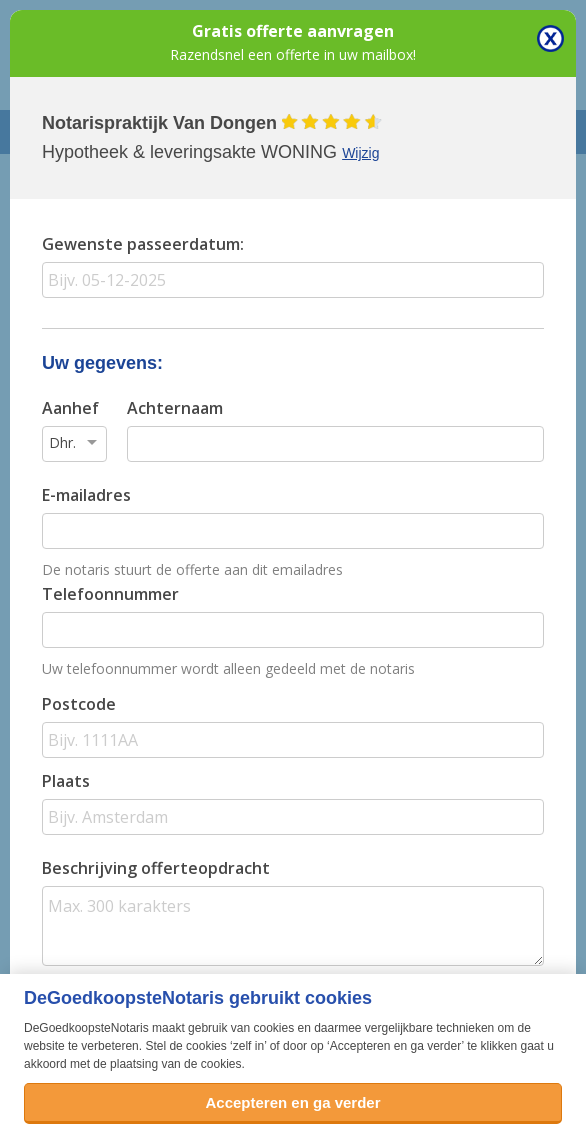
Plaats (66, 781)
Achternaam (175, 408)
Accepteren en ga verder (292, 1102)
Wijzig (360, 153)
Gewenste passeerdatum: (143, 244)
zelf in (248, 1046)
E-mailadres (86, 495)
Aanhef (70, 408)
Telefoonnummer (110, 594)
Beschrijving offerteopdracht (156, 868)
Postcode (79, 704)
